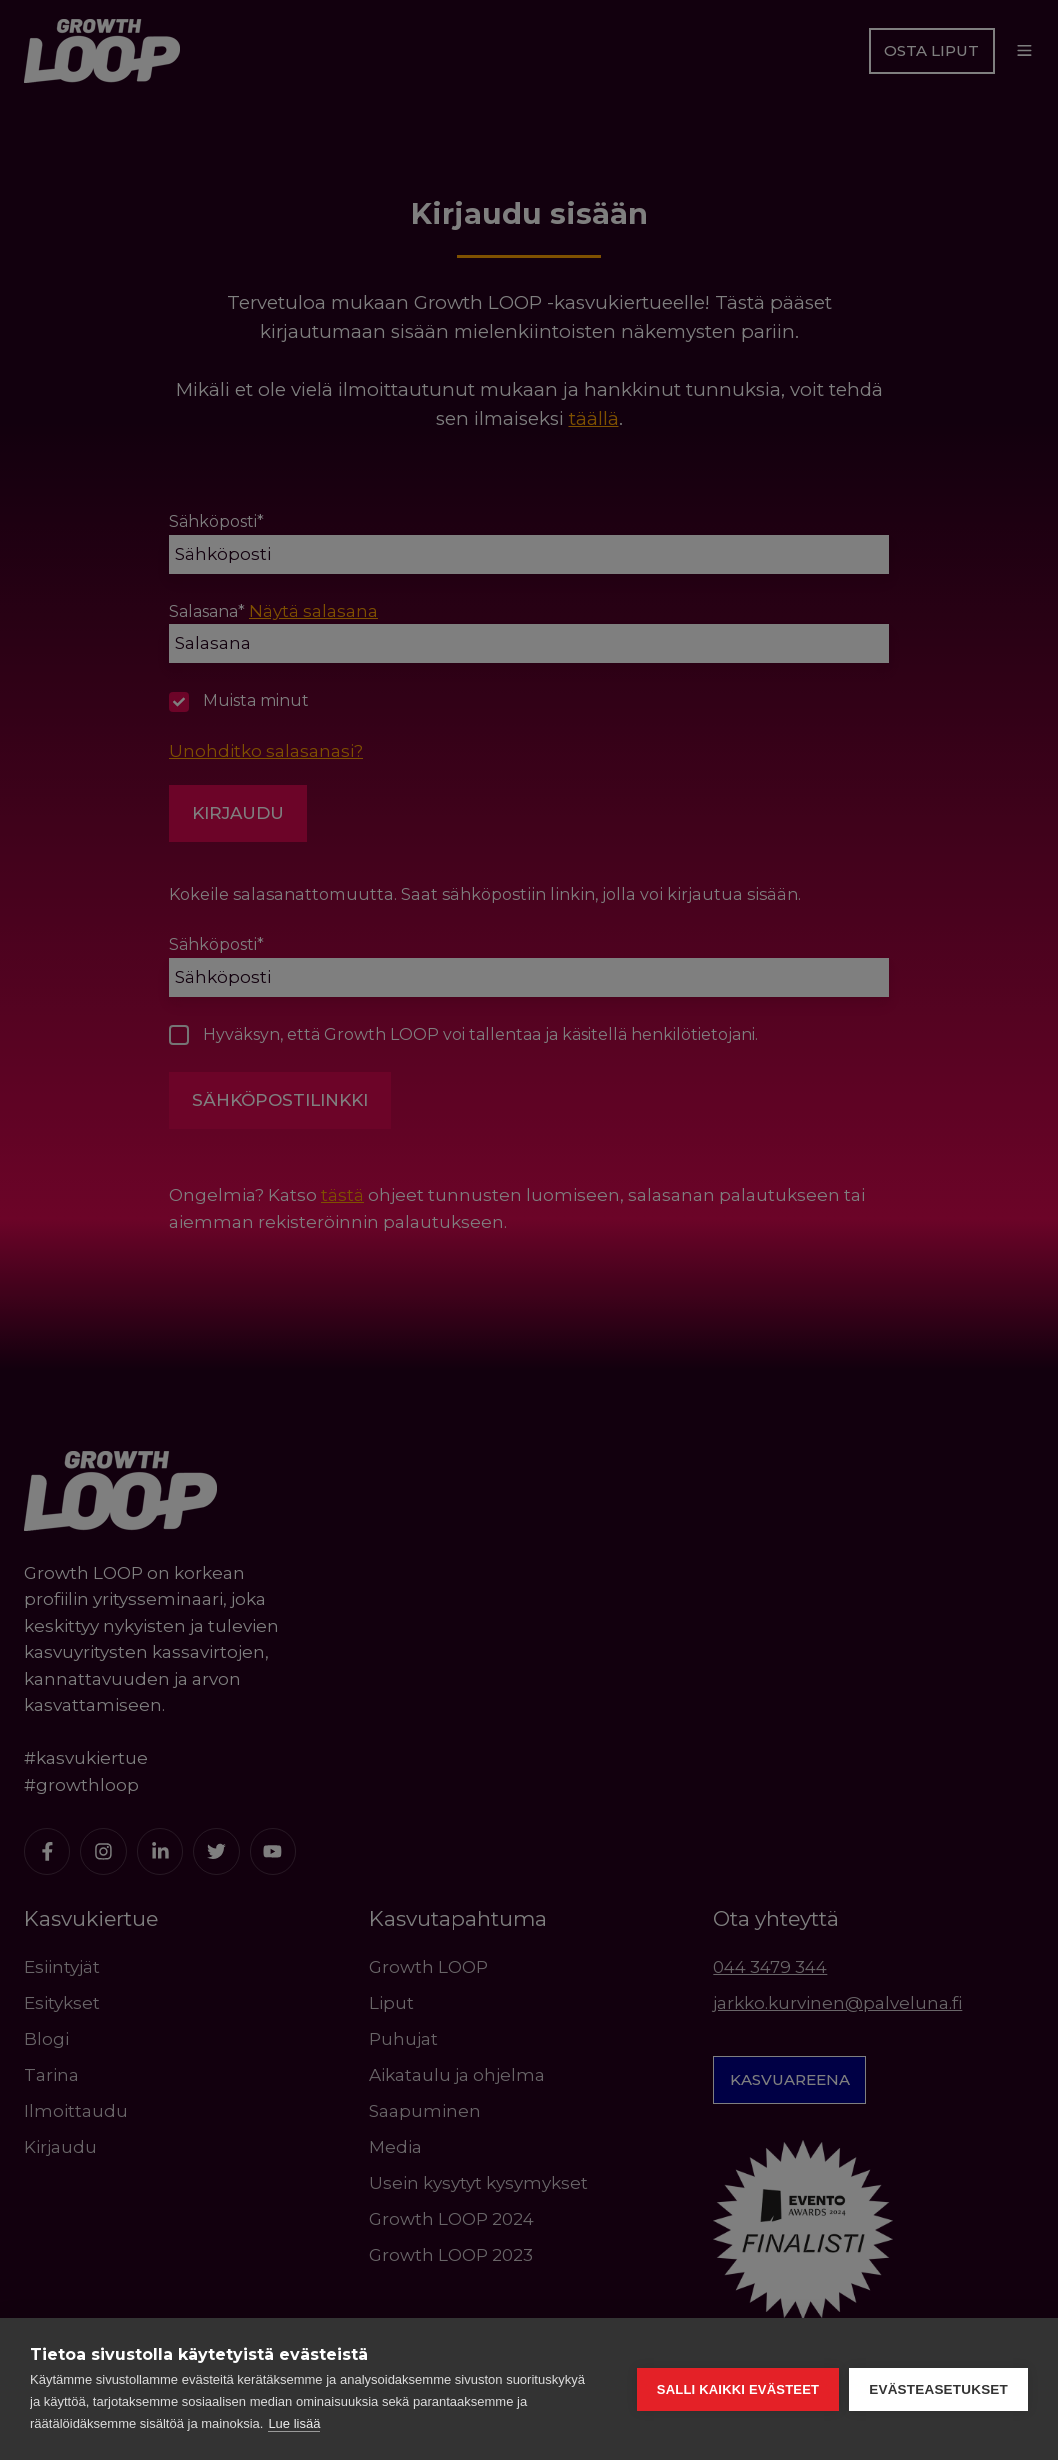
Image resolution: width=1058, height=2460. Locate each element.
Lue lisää (294, 2423)
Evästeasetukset (938, 2389)
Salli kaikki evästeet (738, 2389)
